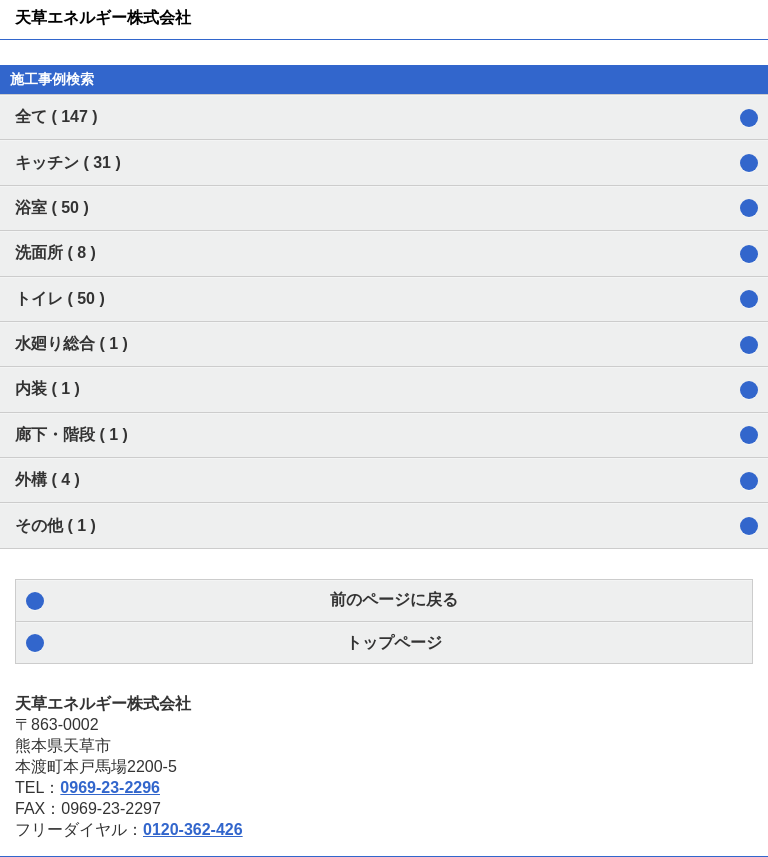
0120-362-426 (193, 829)
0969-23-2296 (110, 787)
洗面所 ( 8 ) (55, 252)
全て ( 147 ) (56, 116)
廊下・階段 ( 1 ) (71, 434)
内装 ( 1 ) (47, 388)
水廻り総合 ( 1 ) (71, 343)
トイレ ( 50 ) (60, 298)
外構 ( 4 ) (47, 479)
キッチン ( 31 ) (68, 162)
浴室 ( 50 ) (52, 207)
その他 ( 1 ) (55, 525)
